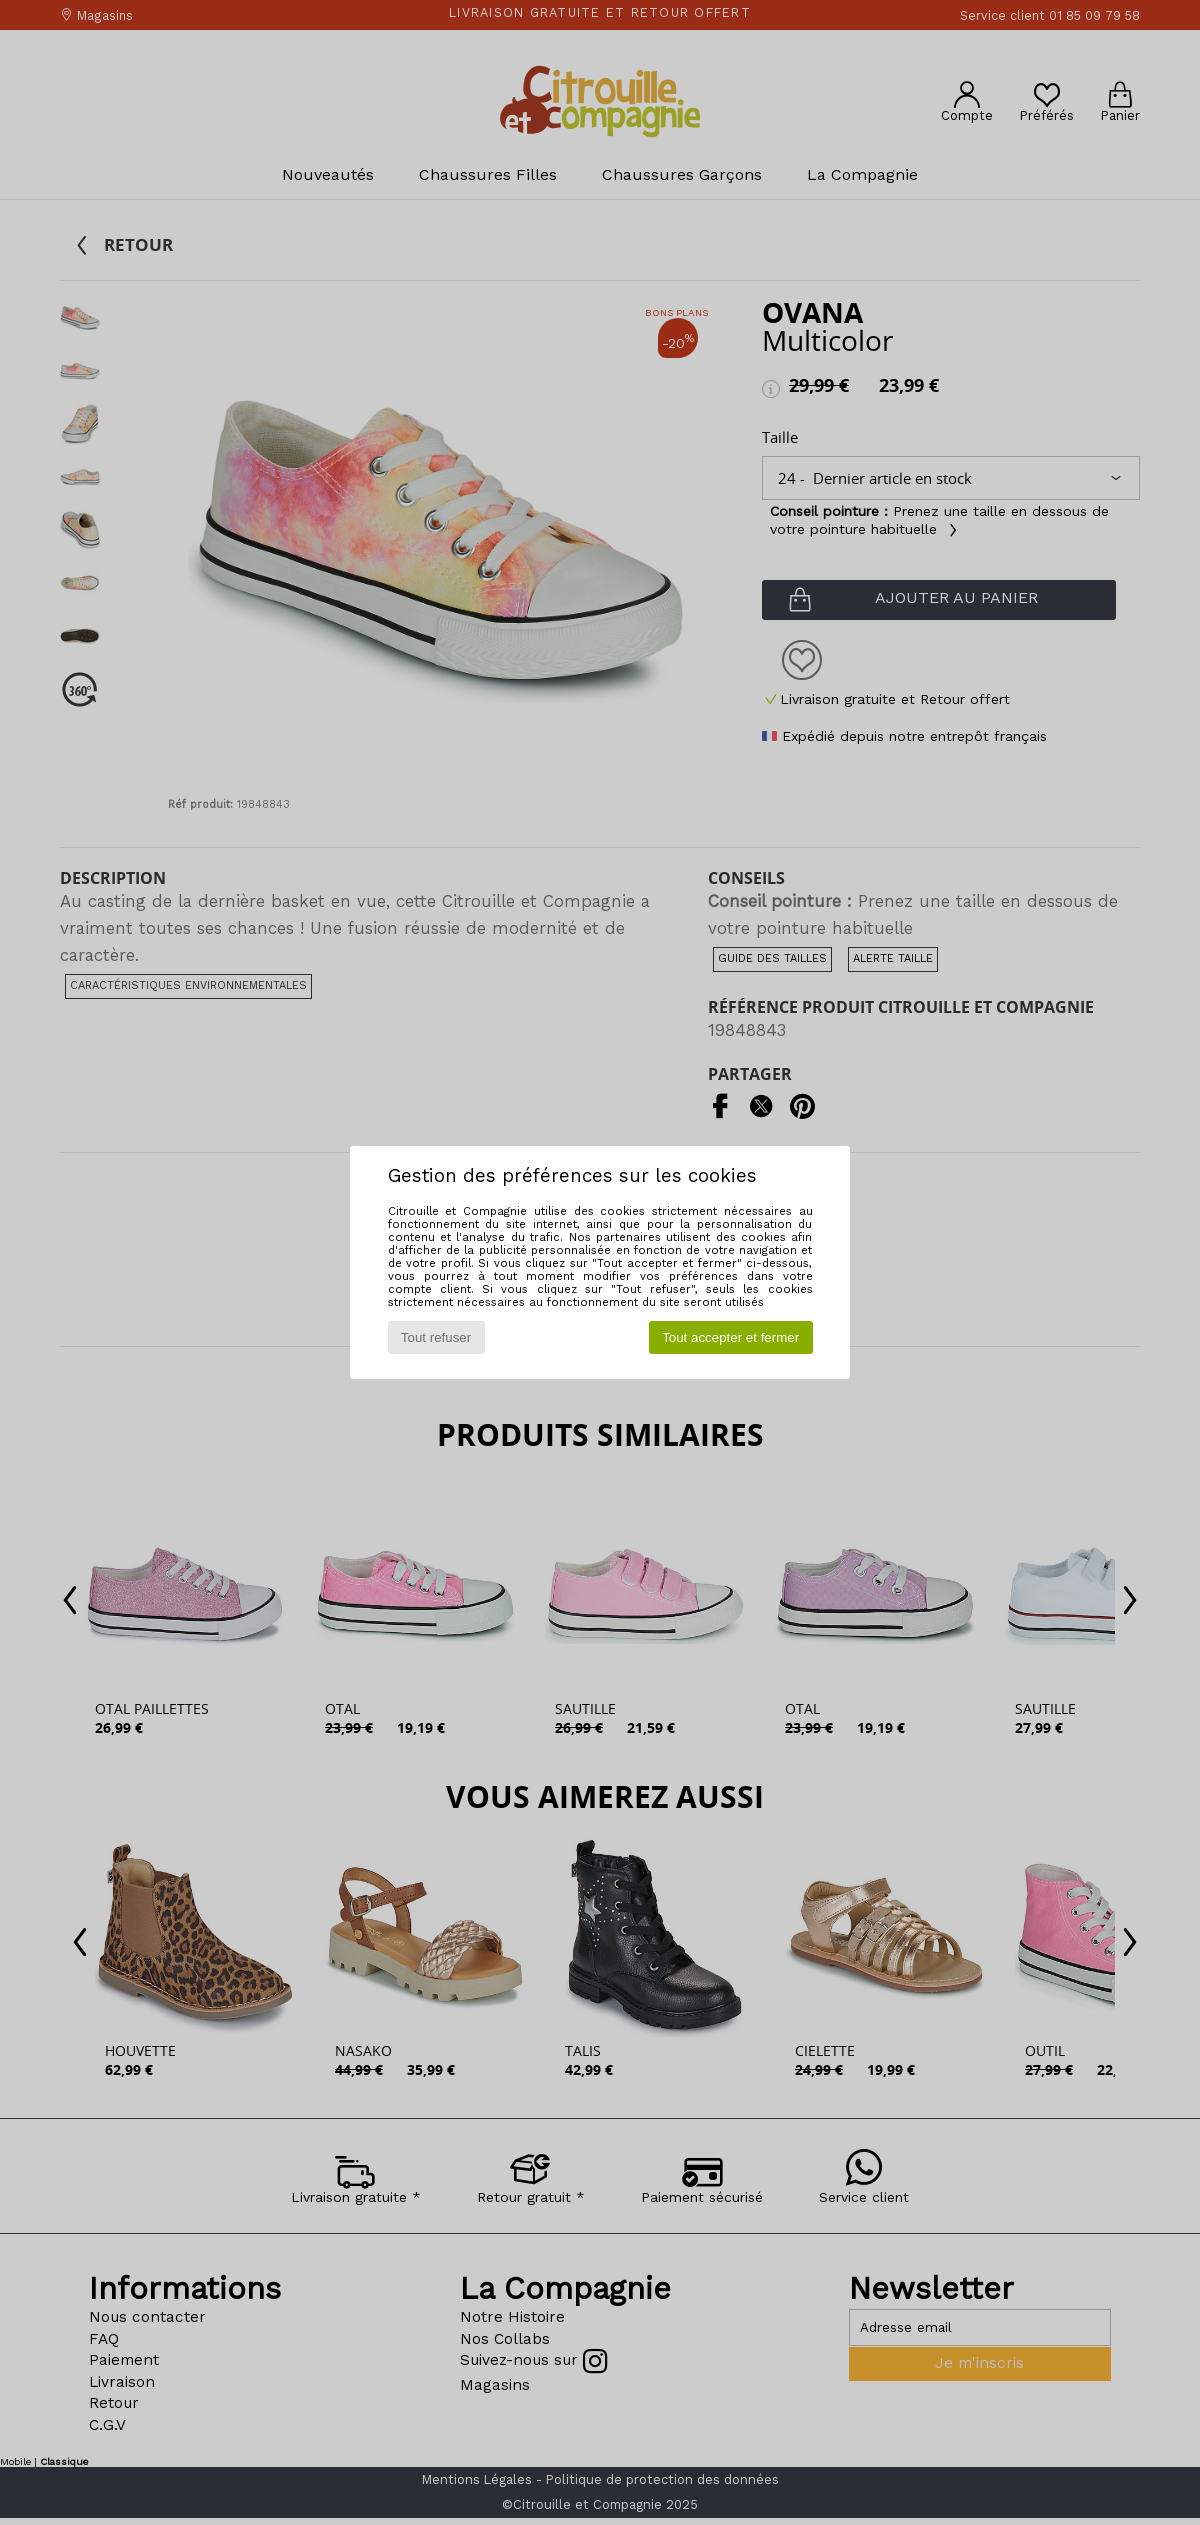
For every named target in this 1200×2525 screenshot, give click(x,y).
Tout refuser (436, 1337)
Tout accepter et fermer (730, 1337)
